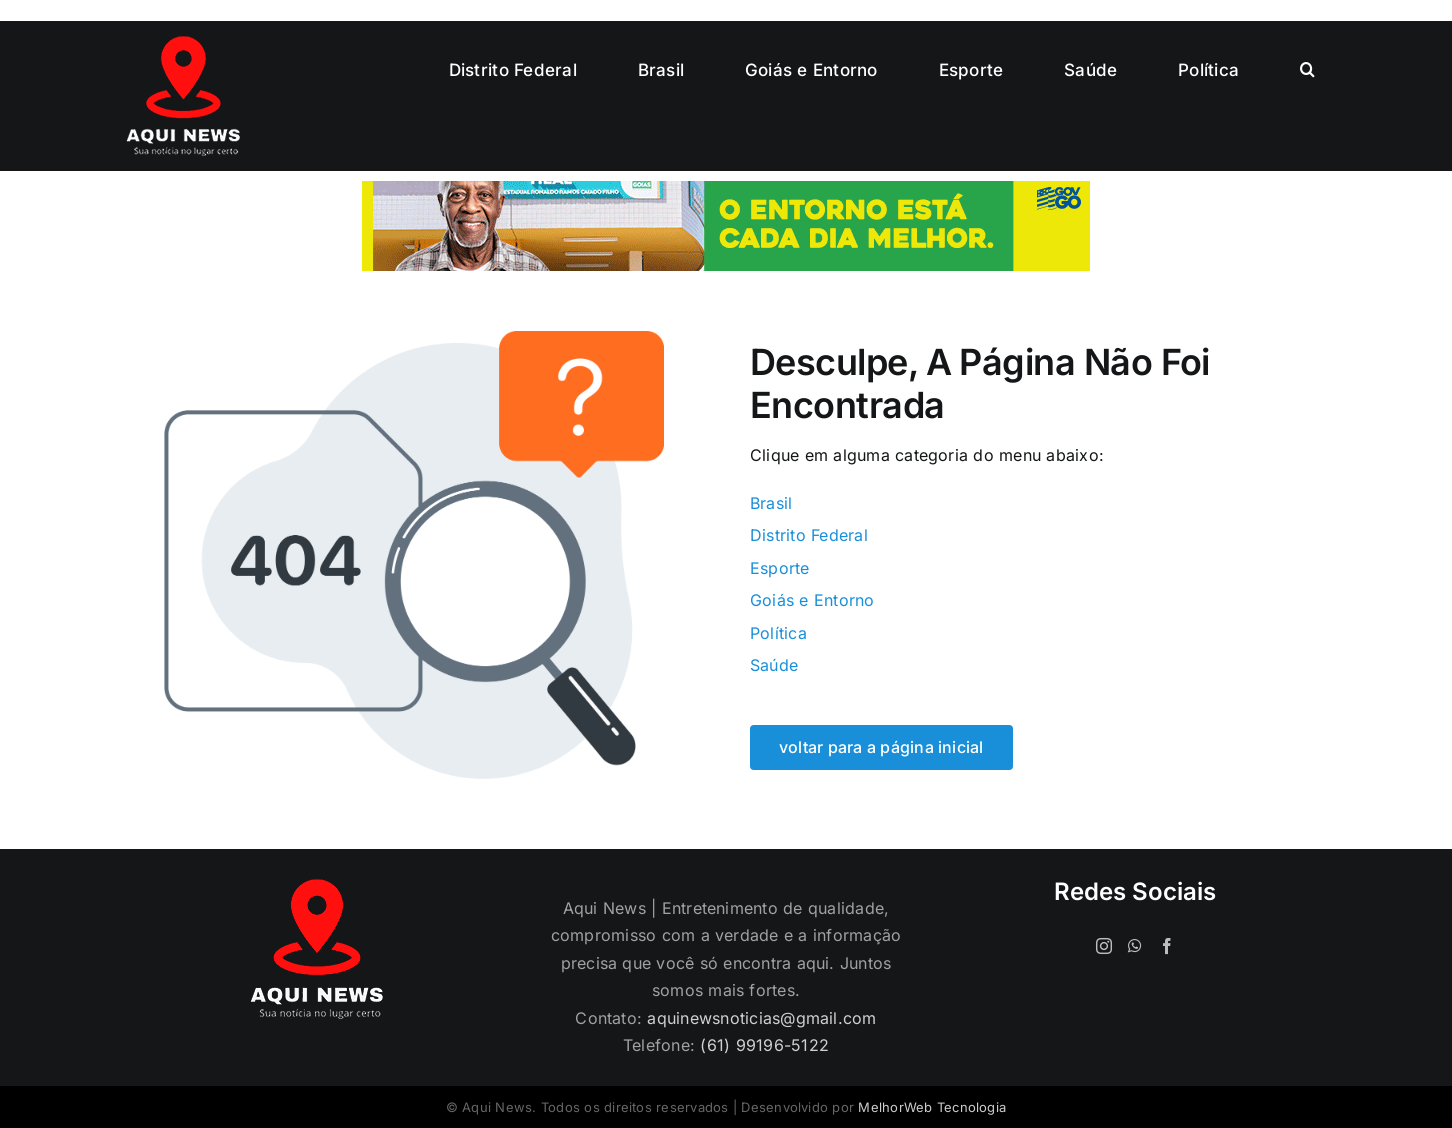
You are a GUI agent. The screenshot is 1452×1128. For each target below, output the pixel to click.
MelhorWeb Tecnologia (932, 1107)
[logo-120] (183, 44)
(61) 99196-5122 (764, 1045)
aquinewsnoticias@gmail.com (761, 1018)
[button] (1307, 70)
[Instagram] (1104, 946)
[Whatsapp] (1135, 946)
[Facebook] (1167, 946)
